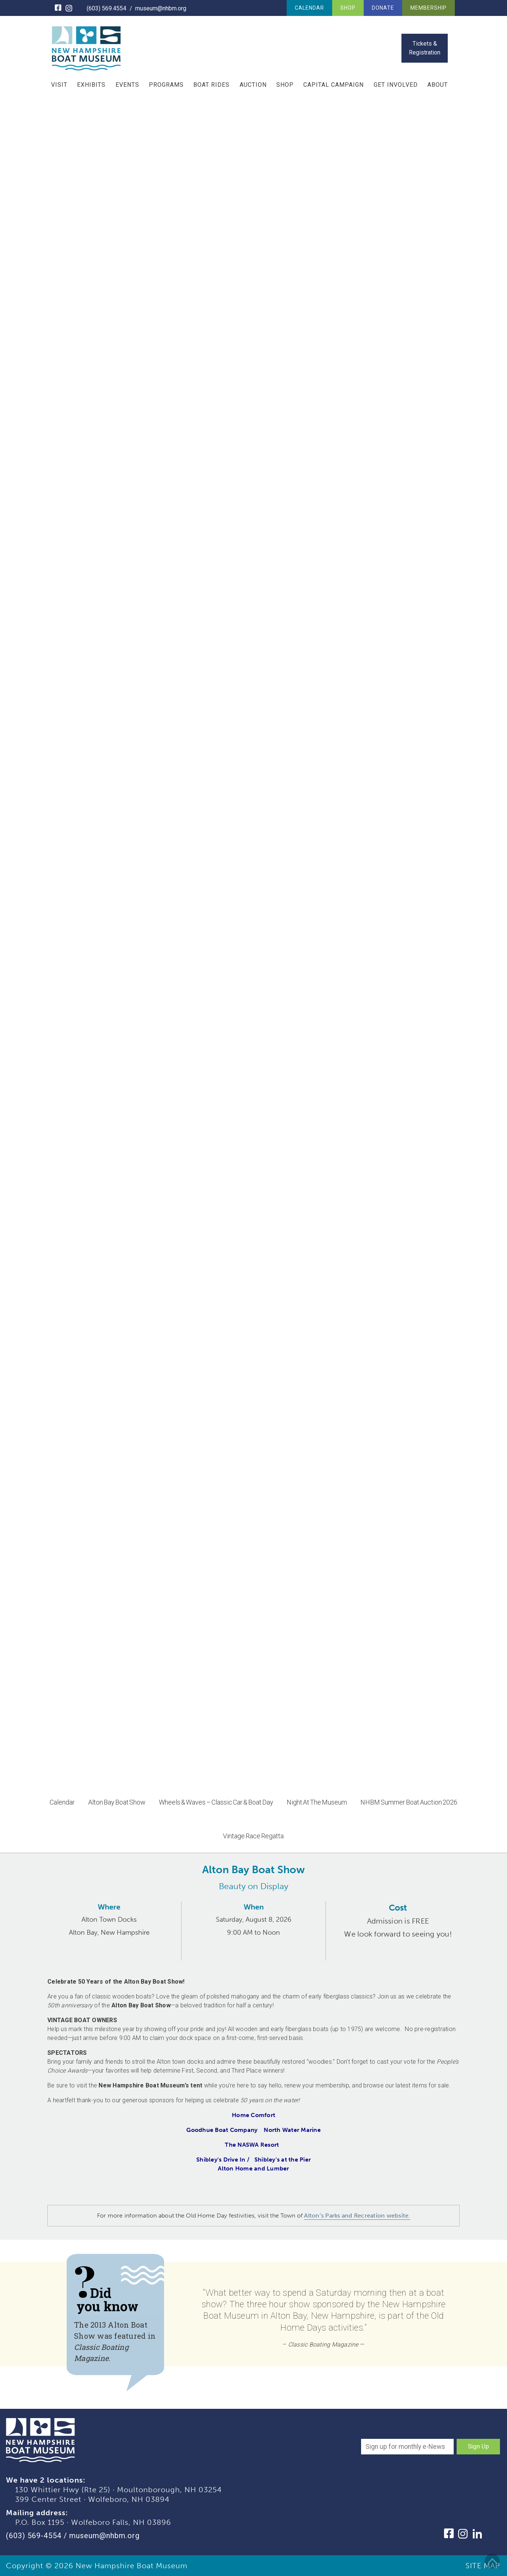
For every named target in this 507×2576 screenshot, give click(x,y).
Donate (383, 8)
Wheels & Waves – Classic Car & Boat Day (216, 1802)
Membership (428, 8)
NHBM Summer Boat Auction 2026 (408, 1802)
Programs (166, 84)
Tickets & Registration (424, 48)
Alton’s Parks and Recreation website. (357, 2215)
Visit (59, 84)
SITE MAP (483, 2565)
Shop (348, 8)
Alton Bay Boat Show (117, 1802)
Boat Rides (211, 84)
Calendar (309, 8)
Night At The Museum (317, 1802)
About (437, 84)
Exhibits (91, 84)
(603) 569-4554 (33, 2535)
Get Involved (396, 84)
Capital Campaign (333, 84)
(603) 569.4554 (106, 8)
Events (127, 84)
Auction (253, 84)
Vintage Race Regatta (253, 1836)
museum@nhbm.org (160, 8)
